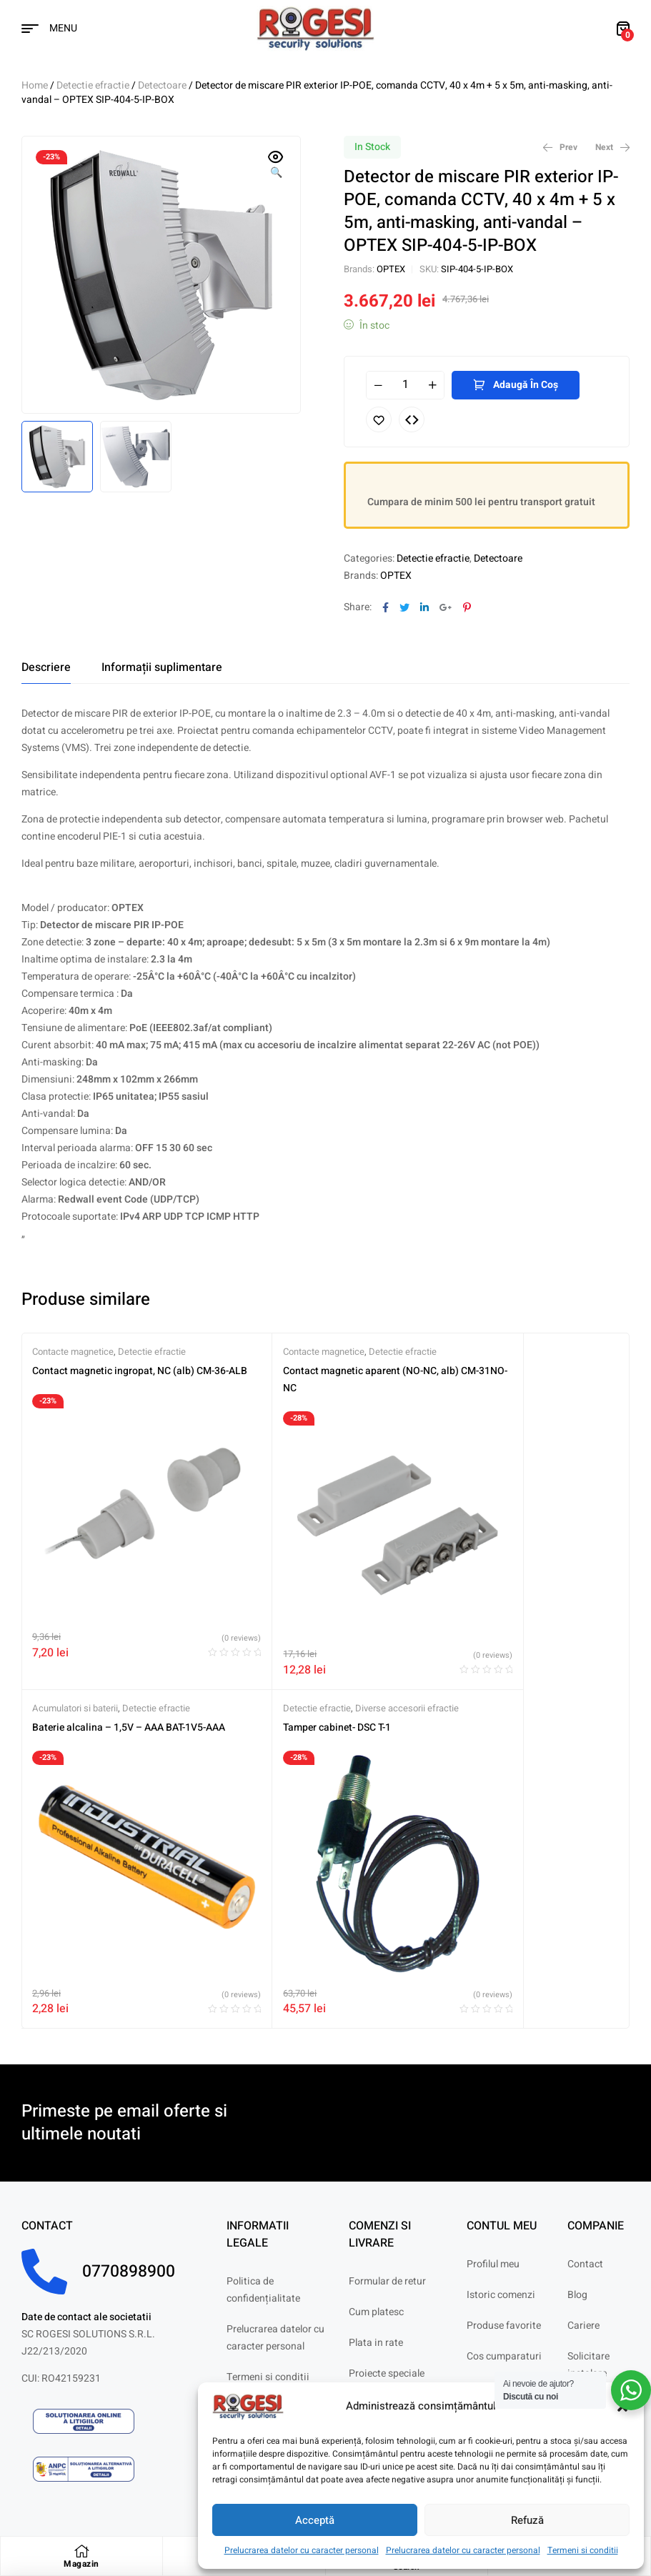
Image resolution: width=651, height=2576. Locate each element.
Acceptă (314, 2520)
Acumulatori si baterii (480, 1351)
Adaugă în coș (525, 384)
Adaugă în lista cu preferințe (379, 419)
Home (34, 85)
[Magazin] (81, 2551)
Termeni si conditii (582, 2550)
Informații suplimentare (161, 667)
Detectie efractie (92, 85)
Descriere (46, 667)
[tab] (46, 667)
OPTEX (391, 269)
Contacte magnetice (73, 1351)
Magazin (81, 2563)
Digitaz (119, 2482)
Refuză (527, 2520)
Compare (411, 419)
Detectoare (162, 85)
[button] (276, 165)
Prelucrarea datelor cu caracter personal (301, 2550)
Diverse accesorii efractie (156, 1659)
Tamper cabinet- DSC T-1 (86, 1678)
